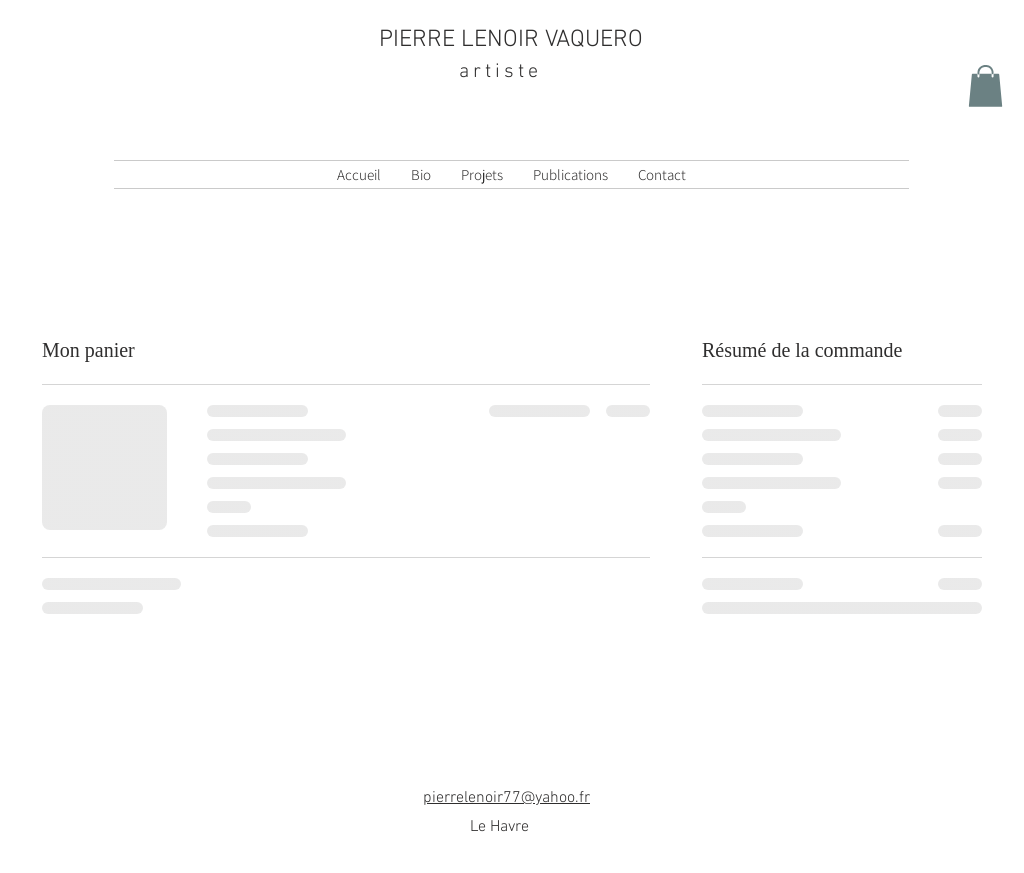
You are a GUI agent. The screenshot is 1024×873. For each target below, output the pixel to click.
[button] (985, 86)
